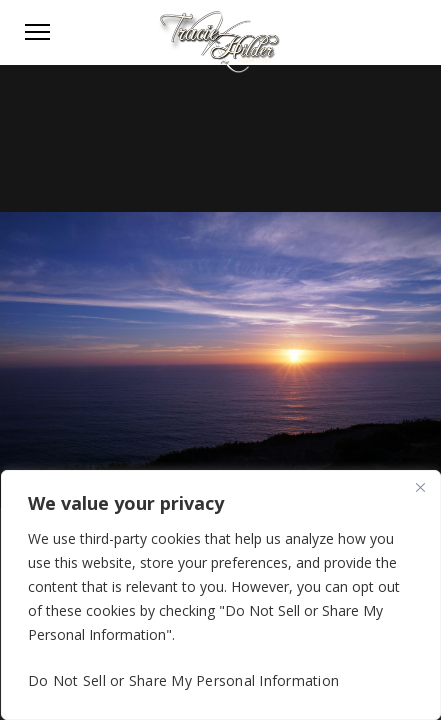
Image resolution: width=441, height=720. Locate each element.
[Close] (420, 487)
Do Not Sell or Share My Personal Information (183, 680)
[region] (221, 595)
